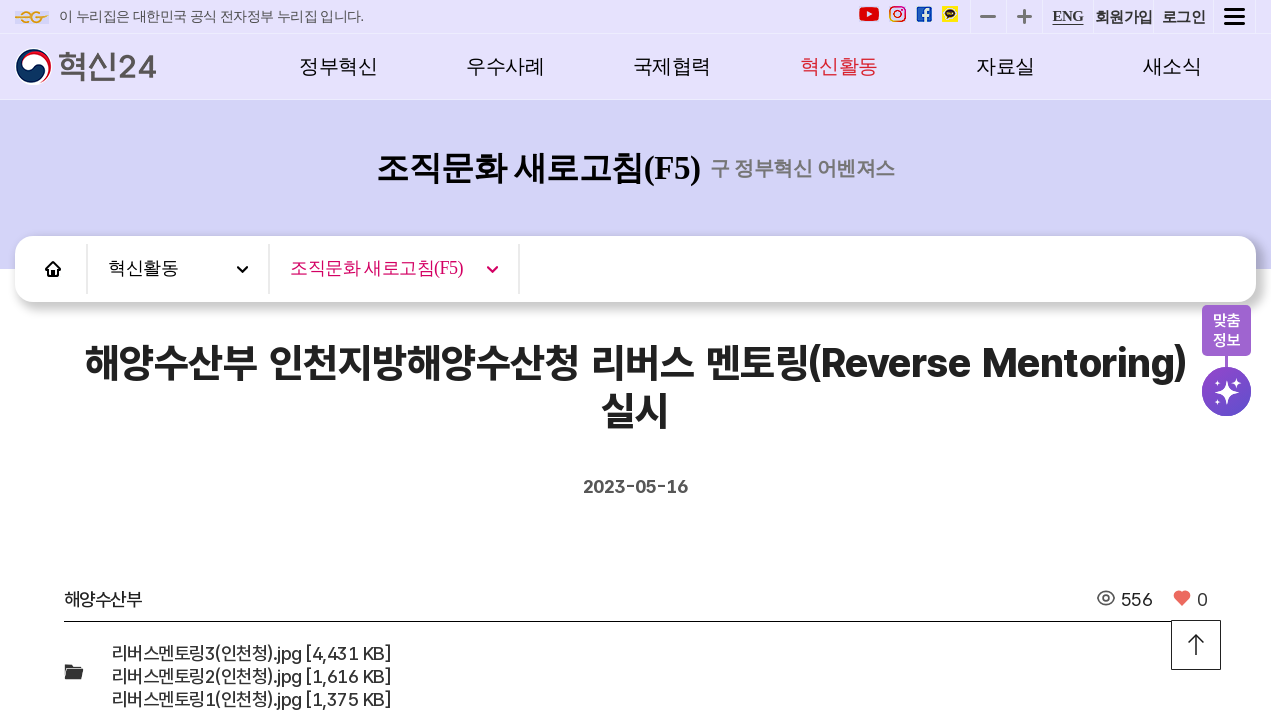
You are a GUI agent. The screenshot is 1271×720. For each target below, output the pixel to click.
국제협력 (672, 66)
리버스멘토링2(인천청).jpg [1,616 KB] (251, 676)
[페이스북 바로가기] (924, 17)
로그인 (1184, 17)
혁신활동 (839, 66)
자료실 (1005, 66)
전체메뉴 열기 (1234, 16)
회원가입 (1124, 17)
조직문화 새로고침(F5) (376, 268)
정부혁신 (338, 66)
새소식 (1172, 66)
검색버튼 (1228, 392)
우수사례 (505, 66)
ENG (1067, 16)
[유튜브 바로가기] (869, 17)
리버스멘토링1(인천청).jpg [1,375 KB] (251, 699)
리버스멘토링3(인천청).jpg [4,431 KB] (251, 653)
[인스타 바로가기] (897, 17)
